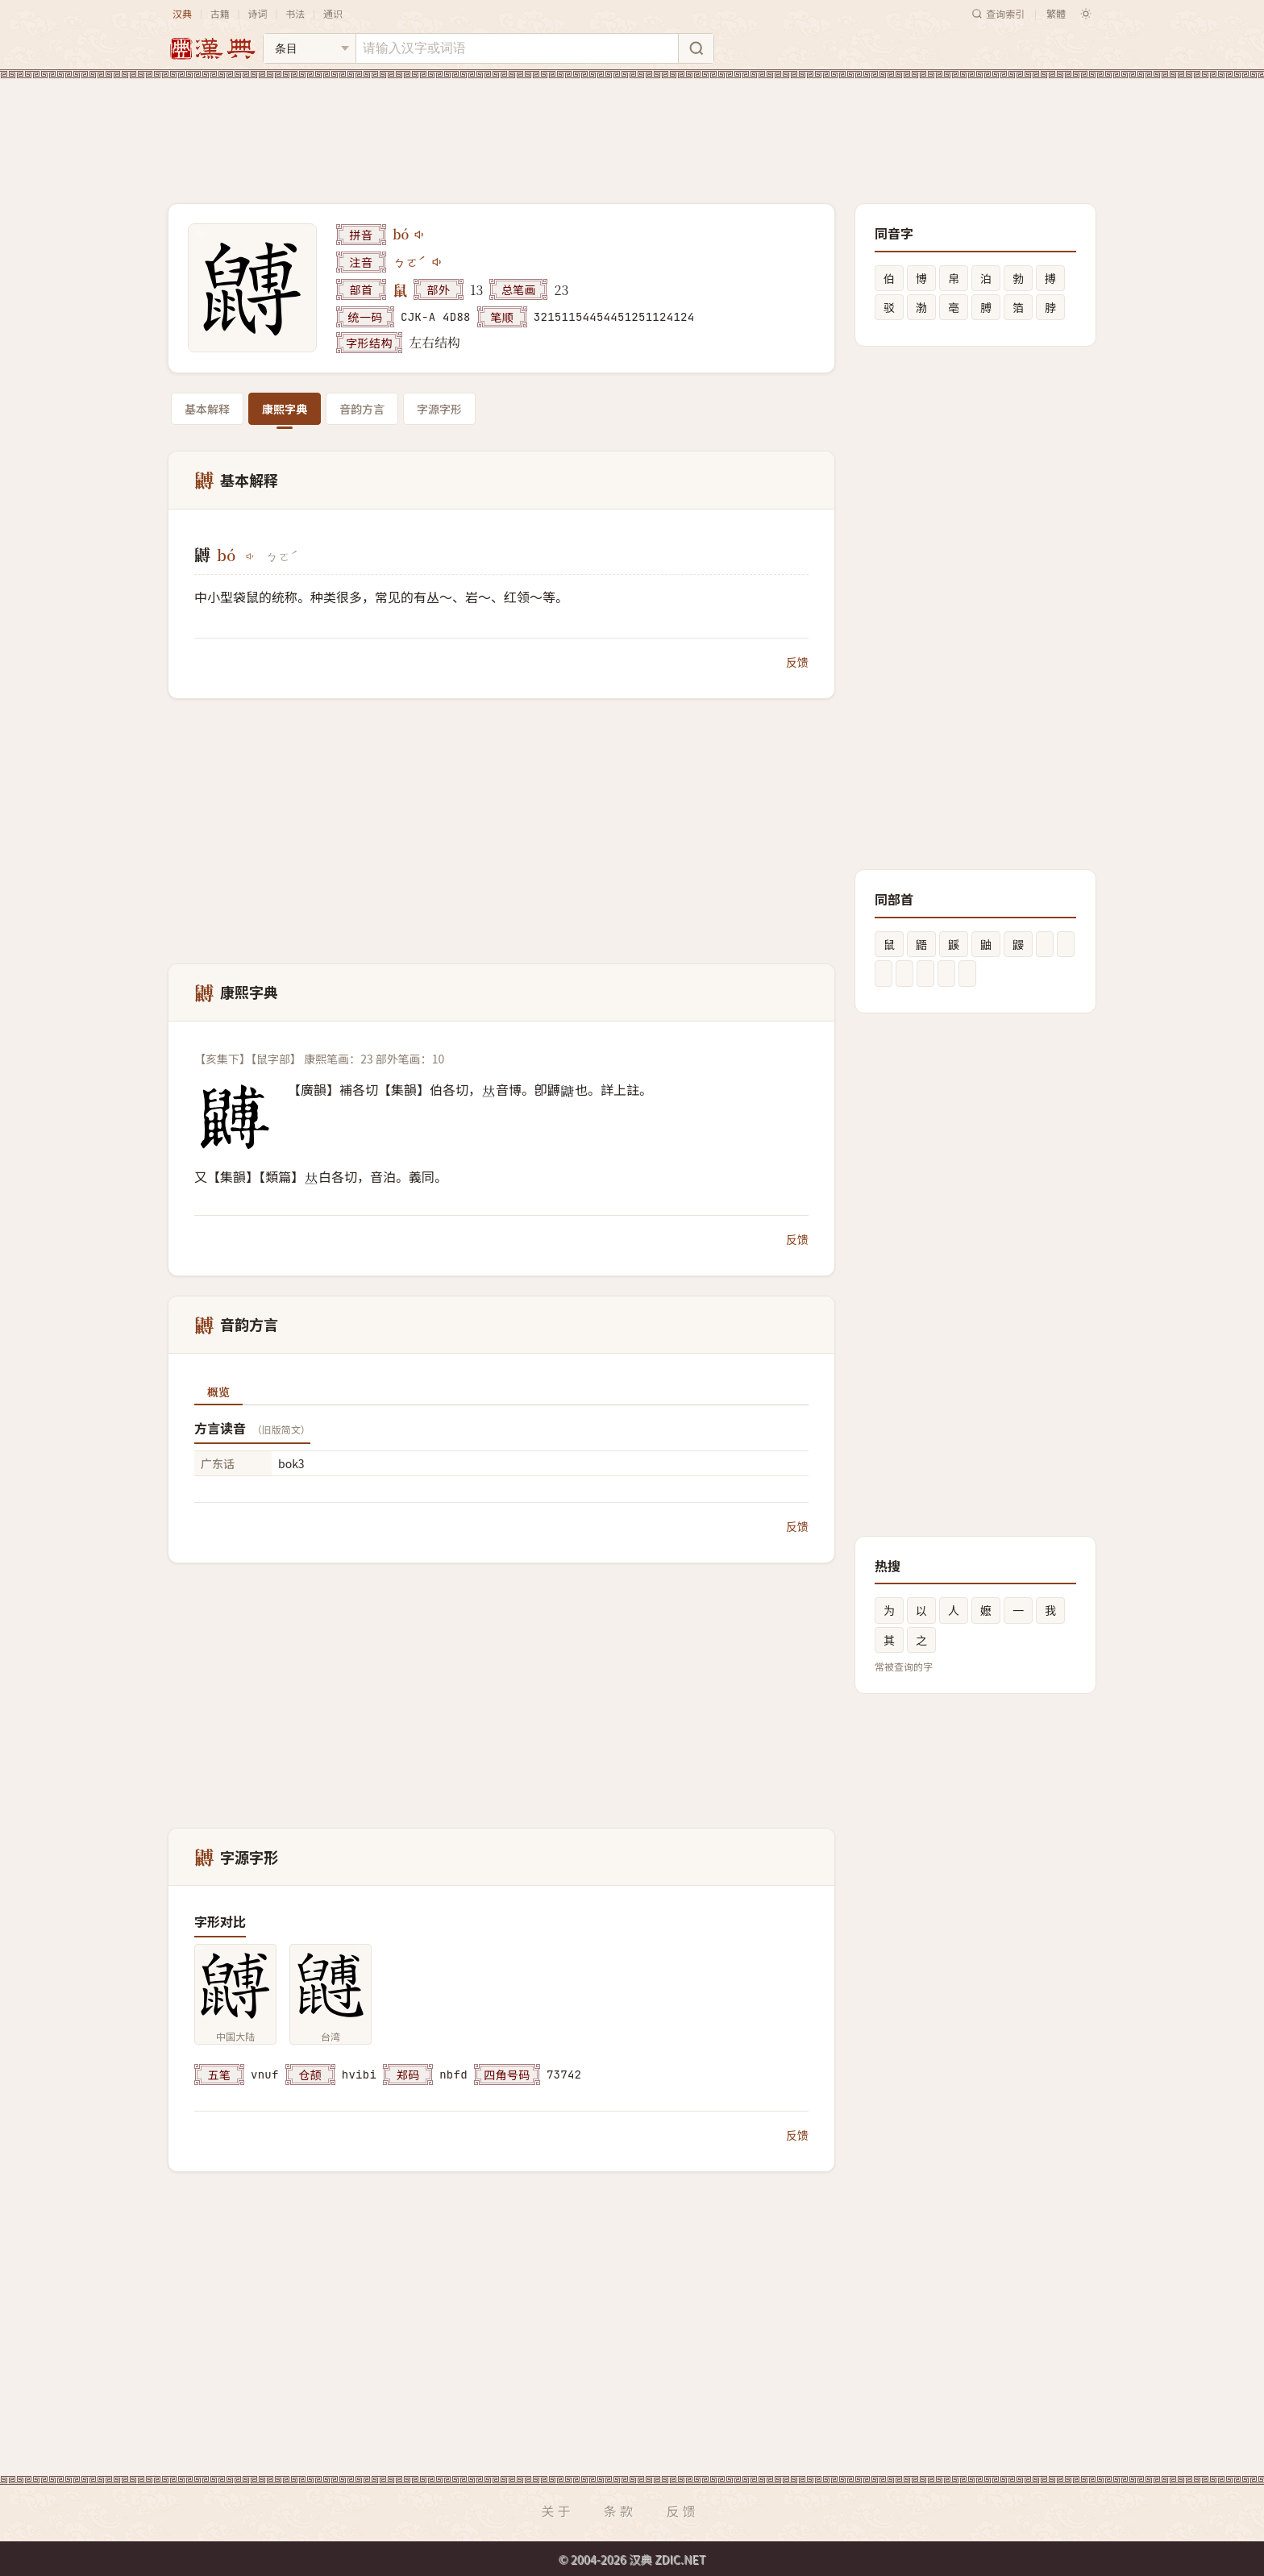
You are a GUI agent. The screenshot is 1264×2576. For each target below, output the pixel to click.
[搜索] (695, 48)
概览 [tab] (218, 1392)
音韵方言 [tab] (362, 409)
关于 (557, 2510)
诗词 (257, 13)
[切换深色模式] (1085, 14)
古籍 (220, 13)
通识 (333, 13)
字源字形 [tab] (439, 409)
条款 (620, 2510)
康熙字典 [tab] (284, 409)
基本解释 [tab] (207, 409)
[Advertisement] (632, 128)
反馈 (797, 662)
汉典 (182, 13)
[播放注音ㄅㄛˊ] (437, 262)
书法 (295, 13)
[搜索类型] (310, 48)
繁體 (1056, 13)
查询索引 (998, 13)
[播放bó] (420, 234)
